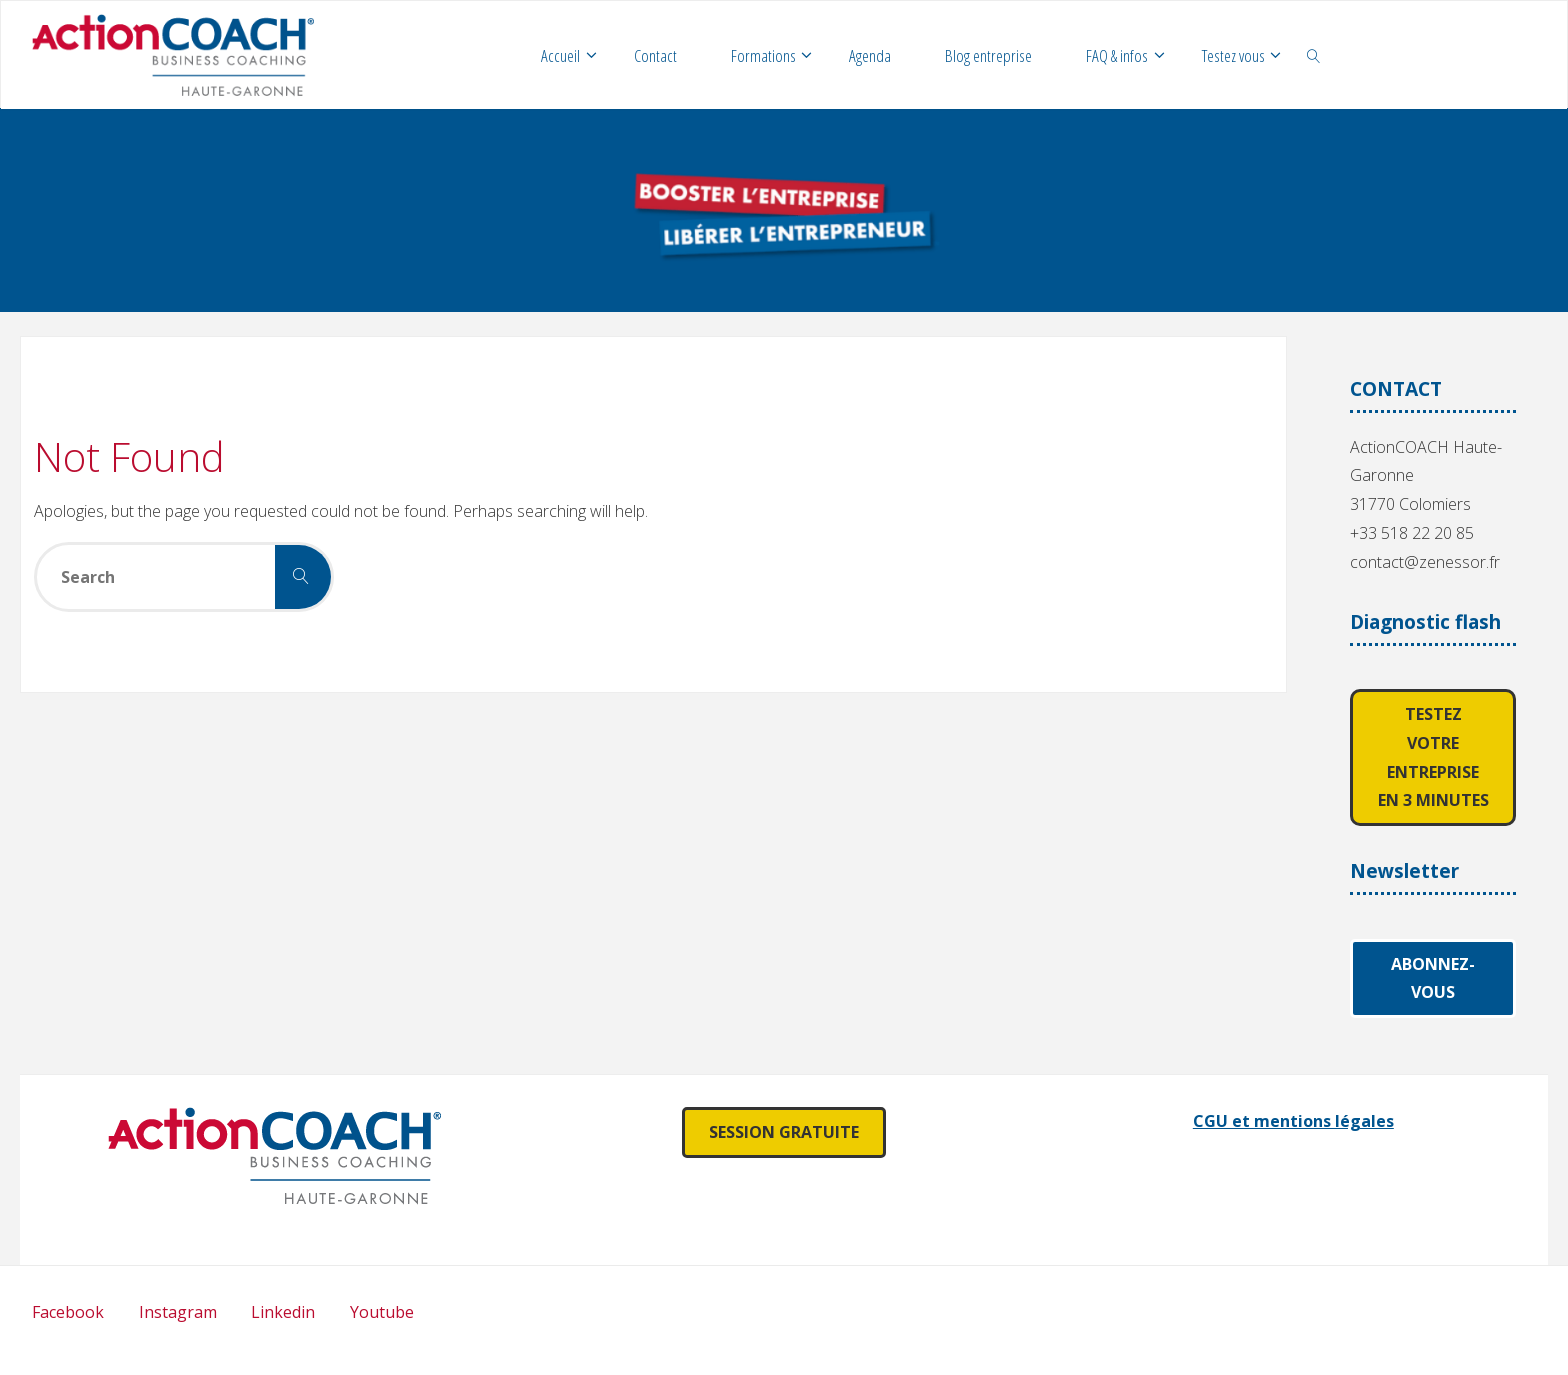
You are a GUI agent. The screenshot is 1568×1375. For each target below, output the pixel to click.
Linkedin (283, 1312)
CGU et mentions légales (1293, 1121)
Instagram (178, 1312)
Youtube (382, 1312)
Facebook (68, 1312)
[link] (1314, 55)
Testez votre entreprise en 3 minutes (1433, 757)
